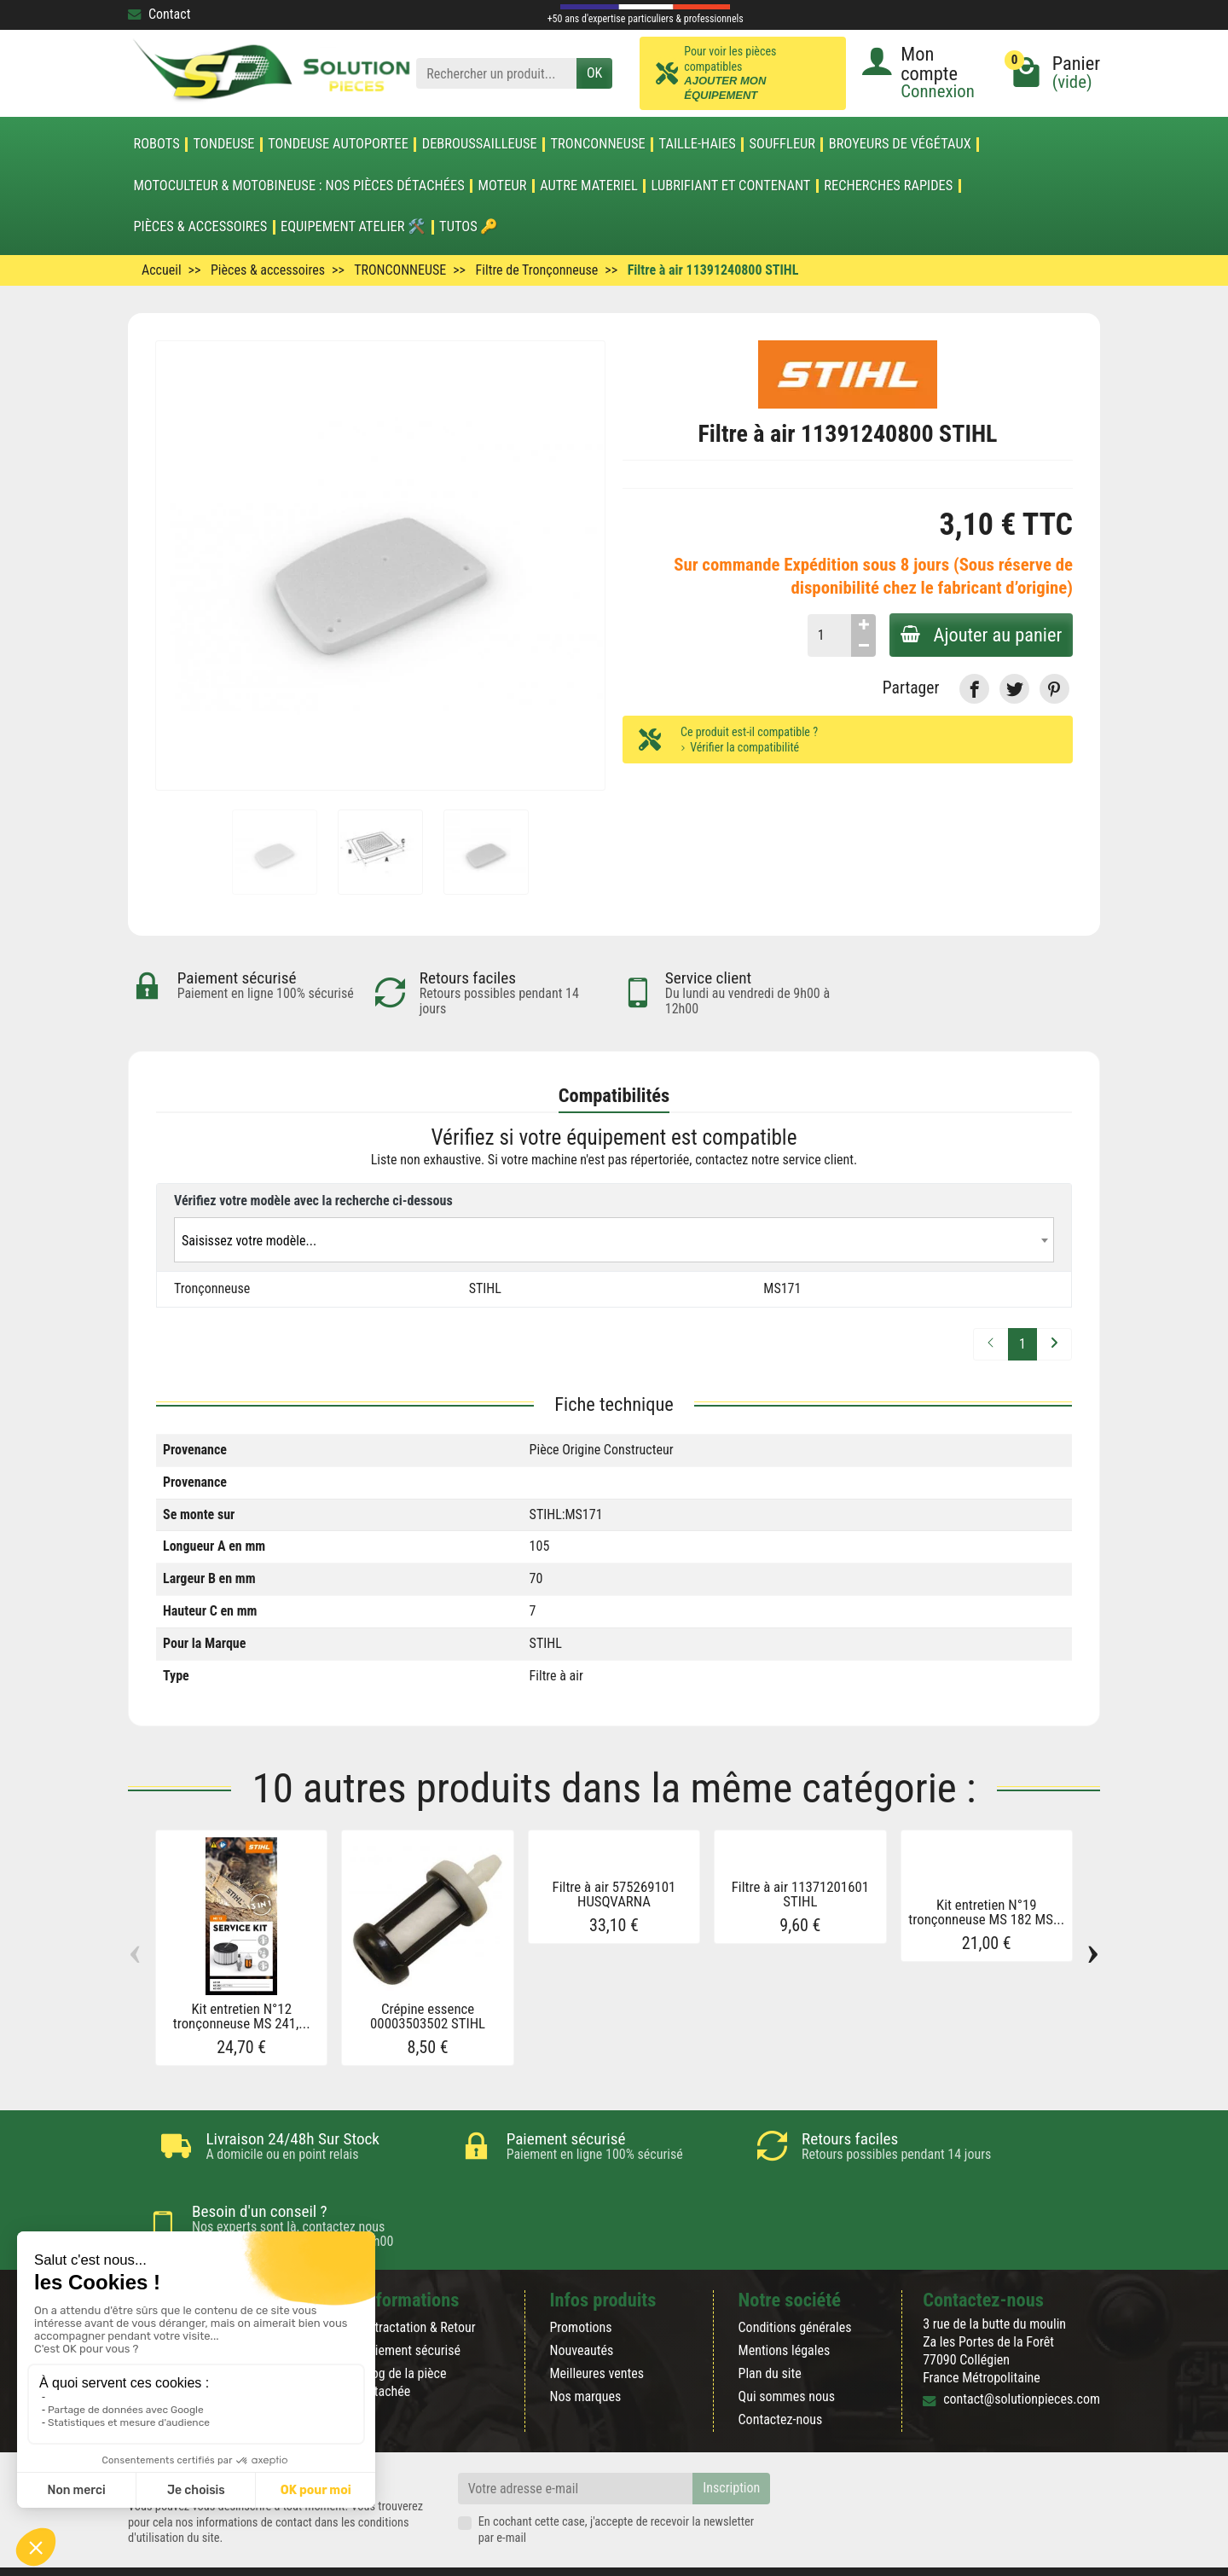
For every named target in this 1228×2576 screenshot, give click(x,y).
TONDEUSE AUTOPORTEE (338, 144)
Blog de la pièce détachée (403, 2341)
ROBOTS (156, 144)
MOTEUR (502, 186)
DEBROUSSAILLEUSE (479, 144)
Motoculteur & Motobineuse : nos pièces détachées (298, 186)
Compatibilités (614, 1095)
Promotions (580, 2285)
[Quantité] (823, 635)
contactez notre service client (774, 1160)
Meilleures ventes (596, 2332)
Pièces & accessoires (200, 227)
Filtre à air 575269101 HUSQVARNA (614, 1894)
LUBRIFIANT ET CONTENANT (731, 186)
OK (594, 73)
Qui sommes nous (787, 2355)
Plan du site (770, 2332)
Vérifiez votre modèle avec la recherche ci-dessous (313, 1200)
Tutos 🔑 (468, 227)
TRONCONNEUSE (598, 144)
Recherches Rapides (888, 186)
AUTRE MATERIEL (589, 186)
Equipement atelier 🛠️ (353, 227)
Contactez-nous (781, 2378)
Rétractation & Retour (418, 2285)
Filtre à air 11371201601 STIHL (800, 1894)
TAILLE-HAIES (697, 144)
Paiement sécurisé (410, 2308)
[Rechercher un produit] (496, 74)
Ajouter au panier (978, 635)
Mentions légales (785, 2308)
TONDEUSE (223, 144)
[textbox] (614, 1240)
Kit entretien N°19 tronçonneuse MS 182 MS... (986, 1912)
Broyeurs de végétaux (900, 144)
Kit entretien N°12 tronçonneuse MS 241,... (241, 2016)
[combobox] (614, 1239)
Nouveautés (581, 2308)
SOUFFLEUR (783, 144)
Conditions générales (795, 2285)
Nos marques (585, 2355)
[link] (974, 689)
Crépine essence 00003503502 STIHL (427, 2016)
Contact (159, 14)
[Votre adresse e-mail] (575, 2447)
